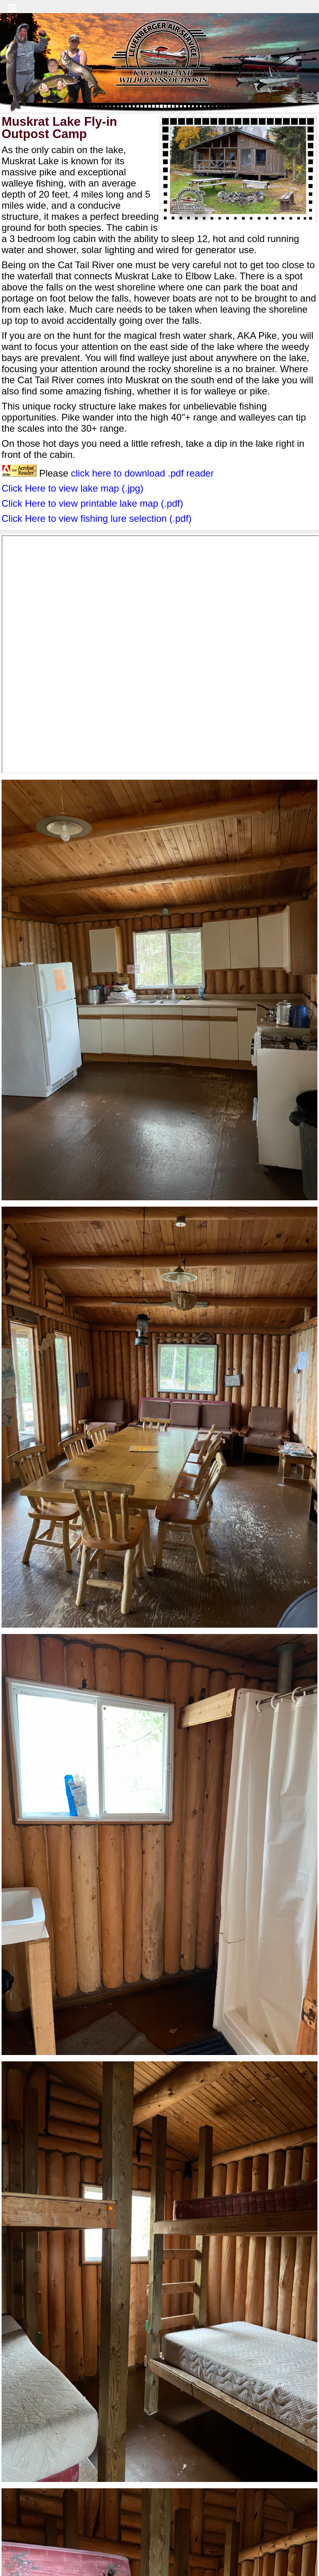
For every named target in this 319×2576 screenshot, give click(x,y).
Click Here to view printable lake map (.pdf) (92, 503)
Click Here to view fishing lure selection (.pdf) (97, 518)
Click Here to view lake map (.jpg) (72, 488)
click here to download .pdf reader (142, 473)
